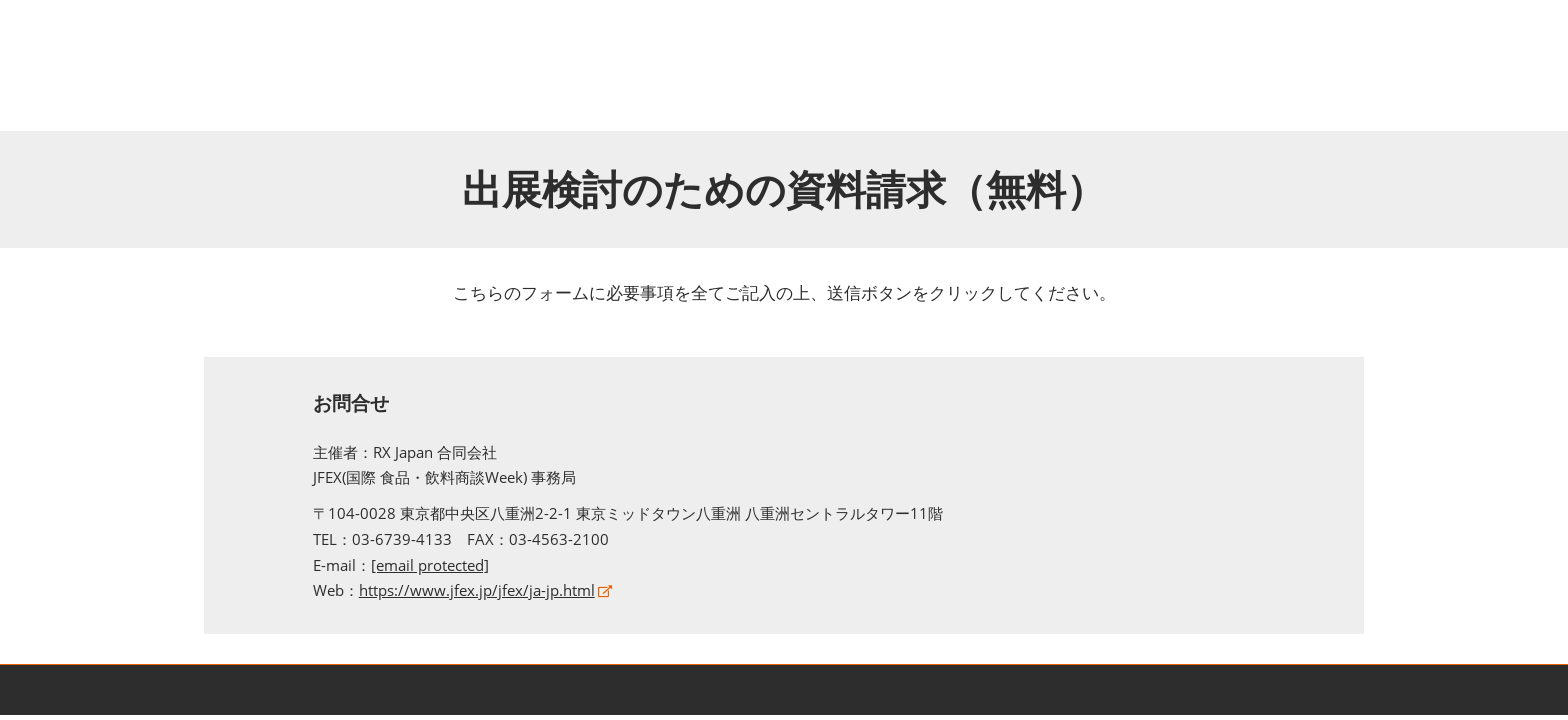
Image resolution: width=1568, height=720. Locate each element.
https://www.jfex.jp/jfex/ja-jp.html (477, 590)
